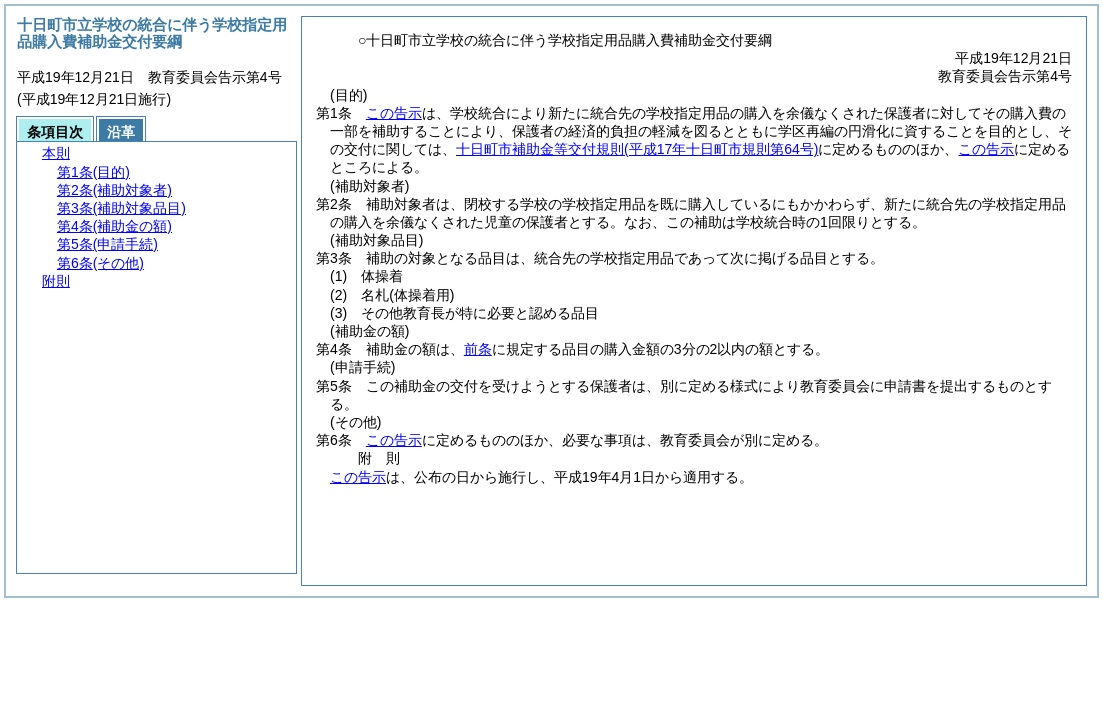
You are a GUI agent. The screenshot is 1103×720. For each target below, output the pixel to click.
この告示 (394, 113)
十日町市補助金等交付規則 (637, 149)
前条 (478, 349)
